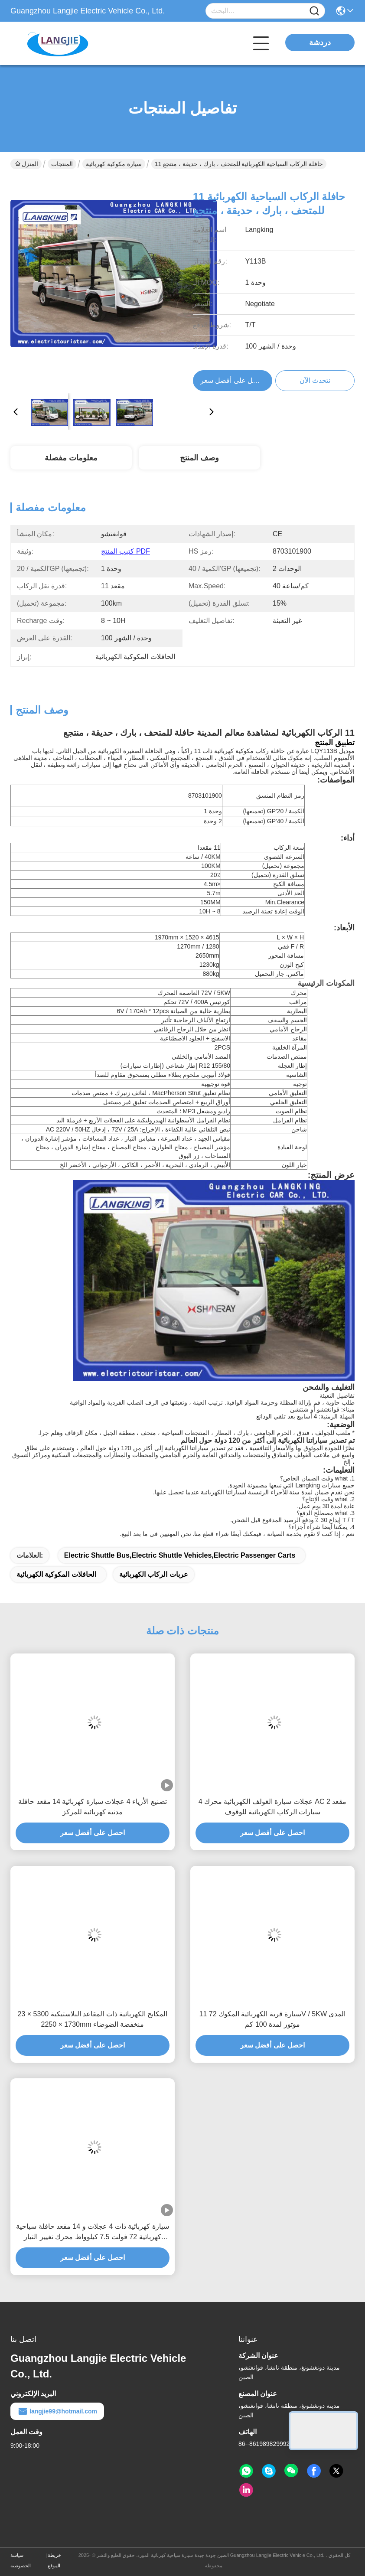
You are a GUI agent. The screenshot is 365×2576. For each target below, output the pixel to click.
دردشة (320, 42)
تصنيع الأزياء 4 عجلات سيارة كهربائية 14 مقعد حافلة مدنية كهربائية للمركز (92, 1807)
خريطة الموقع (54, 2560)
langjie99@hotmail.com (57, 2411)
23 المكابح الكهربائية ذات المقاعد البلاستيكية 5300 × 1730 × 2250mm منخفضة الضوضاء (93, 2019)
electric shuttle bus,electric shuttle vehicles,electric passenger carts (180, 1555)
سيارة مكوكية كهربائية (114, 163)
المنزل (26, 163)
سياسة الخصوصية (20, 2560)
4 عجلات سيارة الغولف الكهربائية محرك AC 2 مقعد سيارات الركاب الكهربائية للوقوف (273, 1807)
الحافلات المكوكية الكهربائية (56, 1574)
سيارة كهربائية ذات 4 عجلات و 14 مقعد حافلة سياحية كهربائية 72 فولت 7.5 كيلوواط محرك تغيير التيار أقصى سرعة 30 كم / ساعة (92, 2232)
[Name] (314, 11)
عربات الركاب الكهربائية (153, 1574)
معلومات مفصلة (71, 457)
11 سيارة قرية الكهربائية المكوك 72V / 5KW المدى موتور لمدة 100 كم (272, 2019)
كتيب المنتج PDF (125, 551)
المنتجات (62, 163)
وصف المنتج (199, 457)
